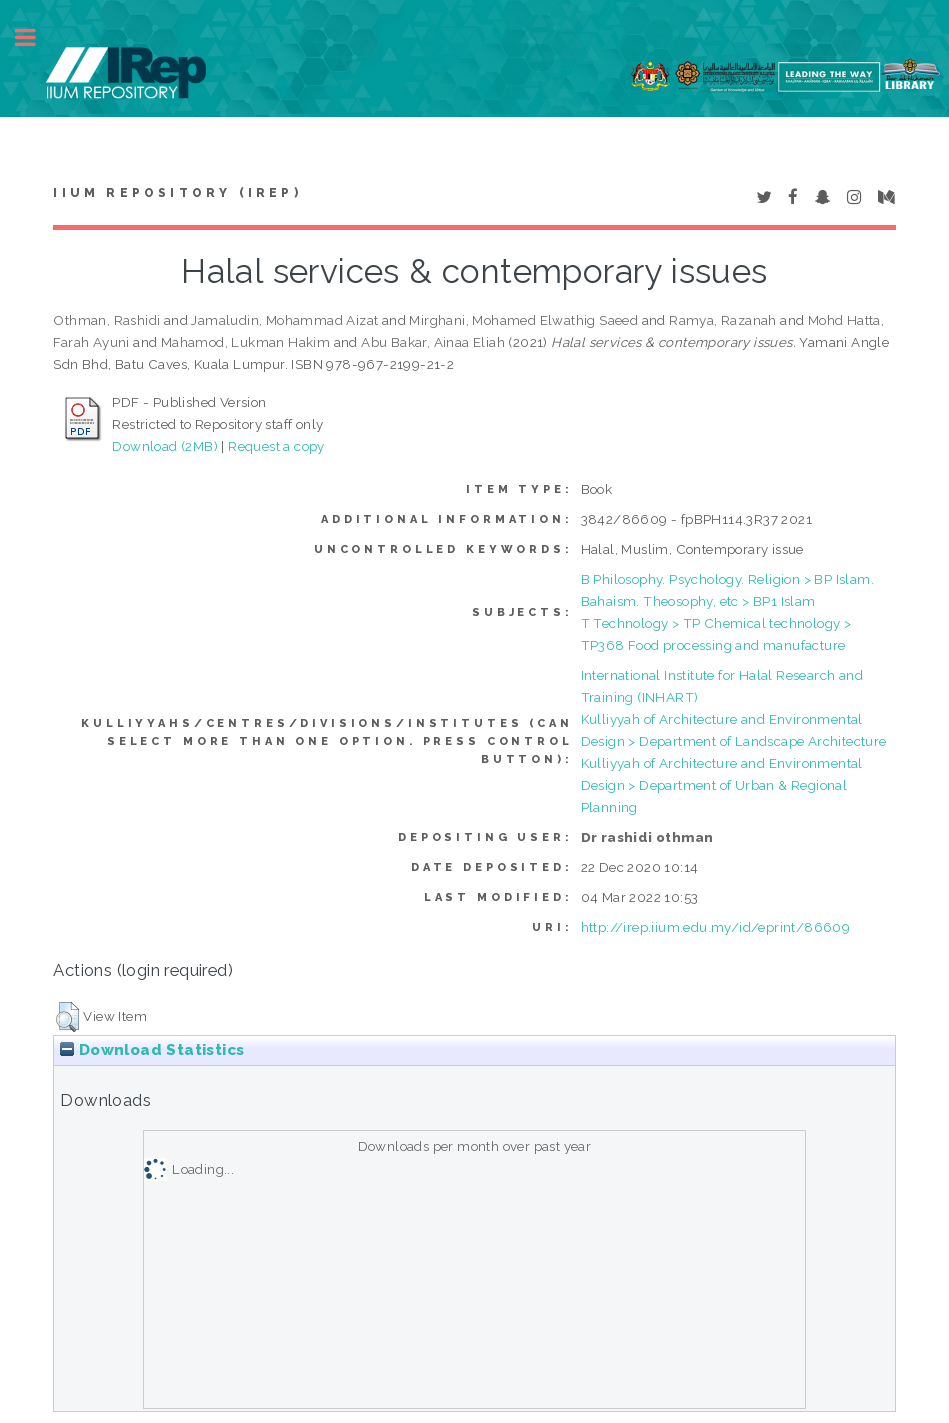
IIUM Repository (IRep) (177, 193)
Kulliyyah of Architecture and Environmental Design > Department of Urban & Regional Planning (722, 785)
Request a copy (276, 446)
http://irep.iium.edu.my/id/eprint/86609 (716, 927)
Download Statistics (152, 1050)
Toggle (36, 37)
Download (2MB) (165, 446)
